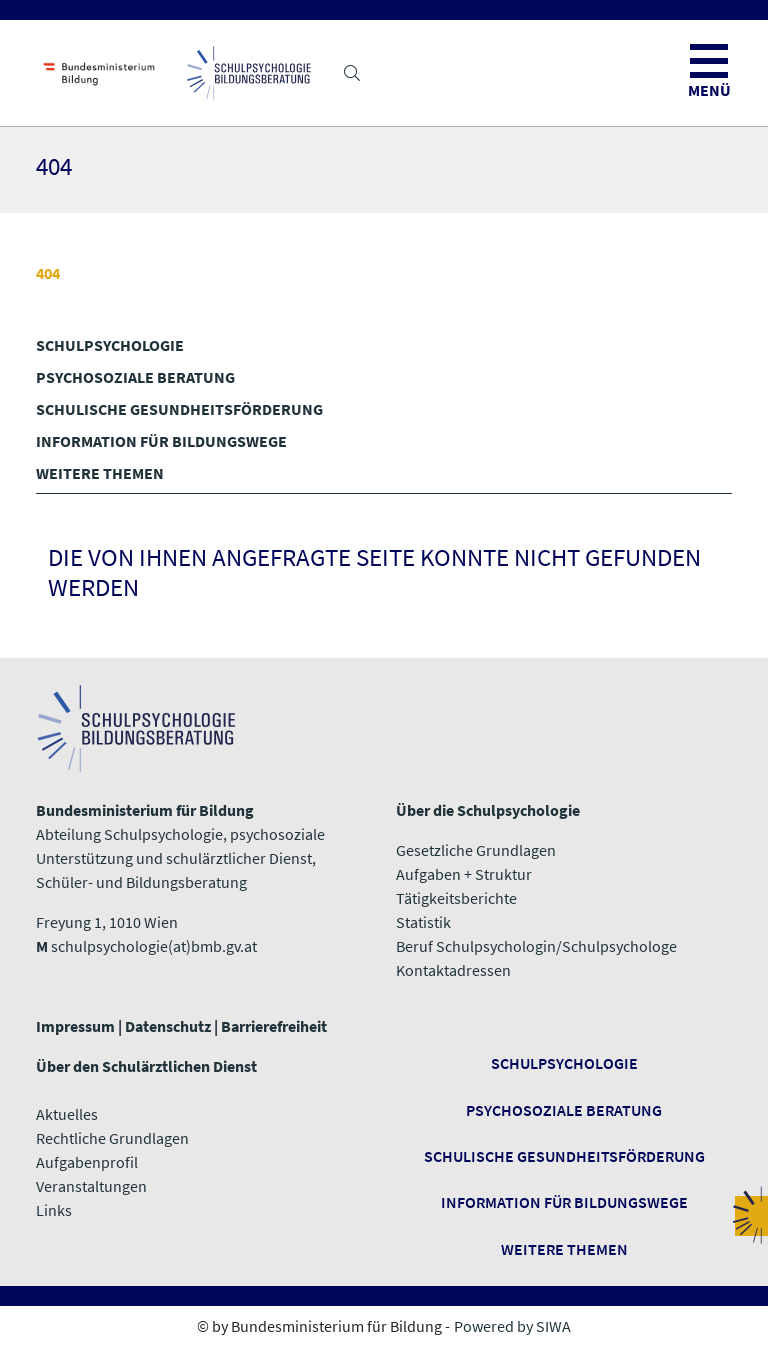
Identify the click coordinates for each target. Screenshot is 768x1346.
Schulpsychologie (564, 1063)
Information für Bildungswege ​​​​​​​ (564, 1202)
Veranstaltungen (91, 1186)
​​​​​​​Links (54, 1210)
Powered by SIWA (512, 1326)
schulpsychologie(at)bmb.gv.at (154, 946)
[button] (352, 73)
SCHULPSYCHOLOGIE (110, 345)
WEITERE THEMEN (100, 473)
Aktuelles (67, 1114)
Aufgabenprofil (87, 1162)
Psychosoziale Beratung (564, 1110)
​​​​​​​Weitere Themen (564, 1249)
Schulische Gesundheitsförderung (564, 1156)
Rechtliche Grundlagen (112, 1138)
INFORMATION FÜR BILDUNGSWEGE (161, 441)
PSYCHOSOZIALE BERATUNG (135, 377)
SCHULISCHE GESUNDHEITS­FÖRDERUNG (179, 409)
